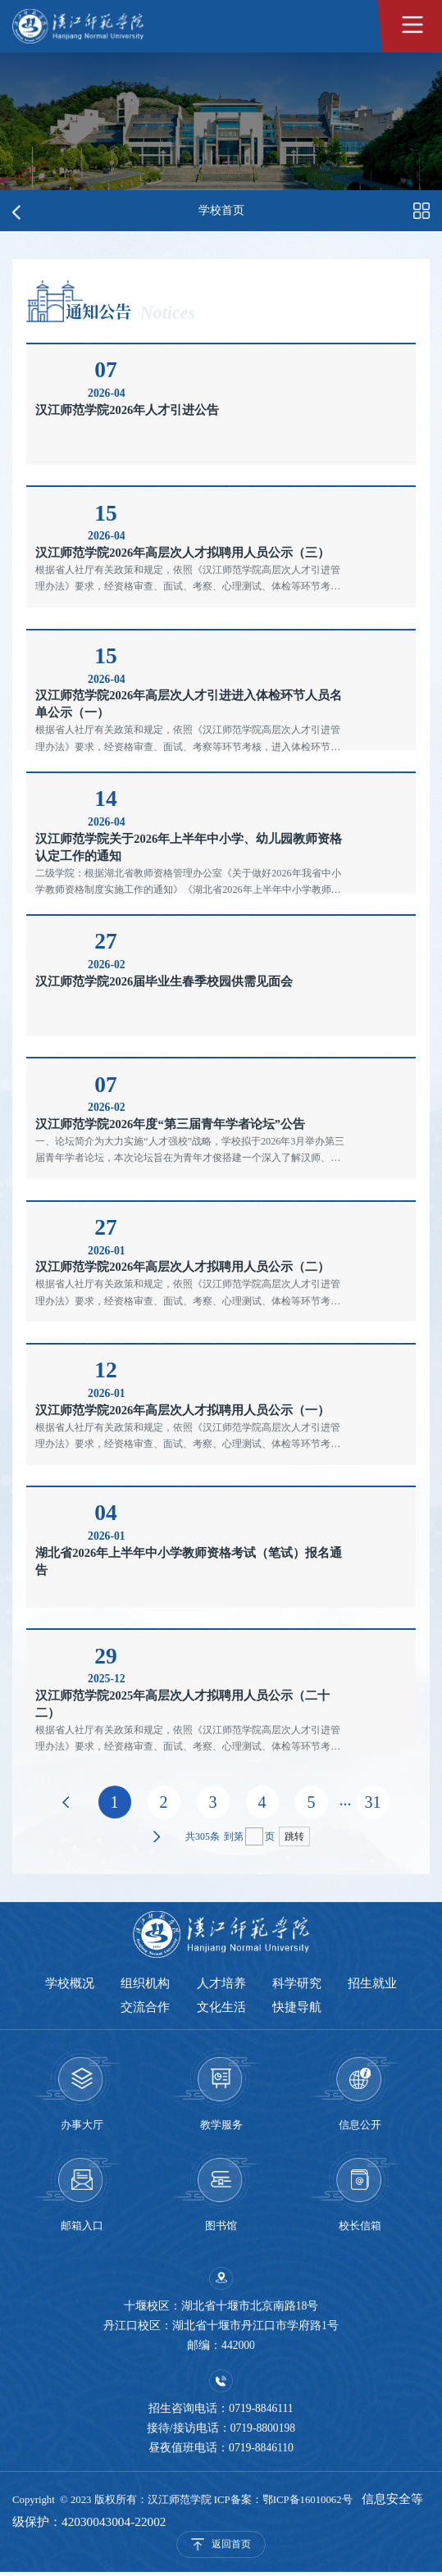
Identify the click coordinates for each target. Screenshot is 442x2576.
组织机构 (144, 1984)
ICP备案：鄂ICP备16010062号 (283, 2502)
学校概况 (67, 1984)
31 (373, 1802)
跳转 (294, 1836)
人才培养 (221, 1984)
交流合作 (144, 2009)
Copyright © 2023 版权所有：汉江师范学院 (113, 2502)
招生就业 (375, 1984)
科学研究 (298, 1984)
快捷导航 (298, 2009)
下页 (156, 1836)
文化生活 (221, 2009)
